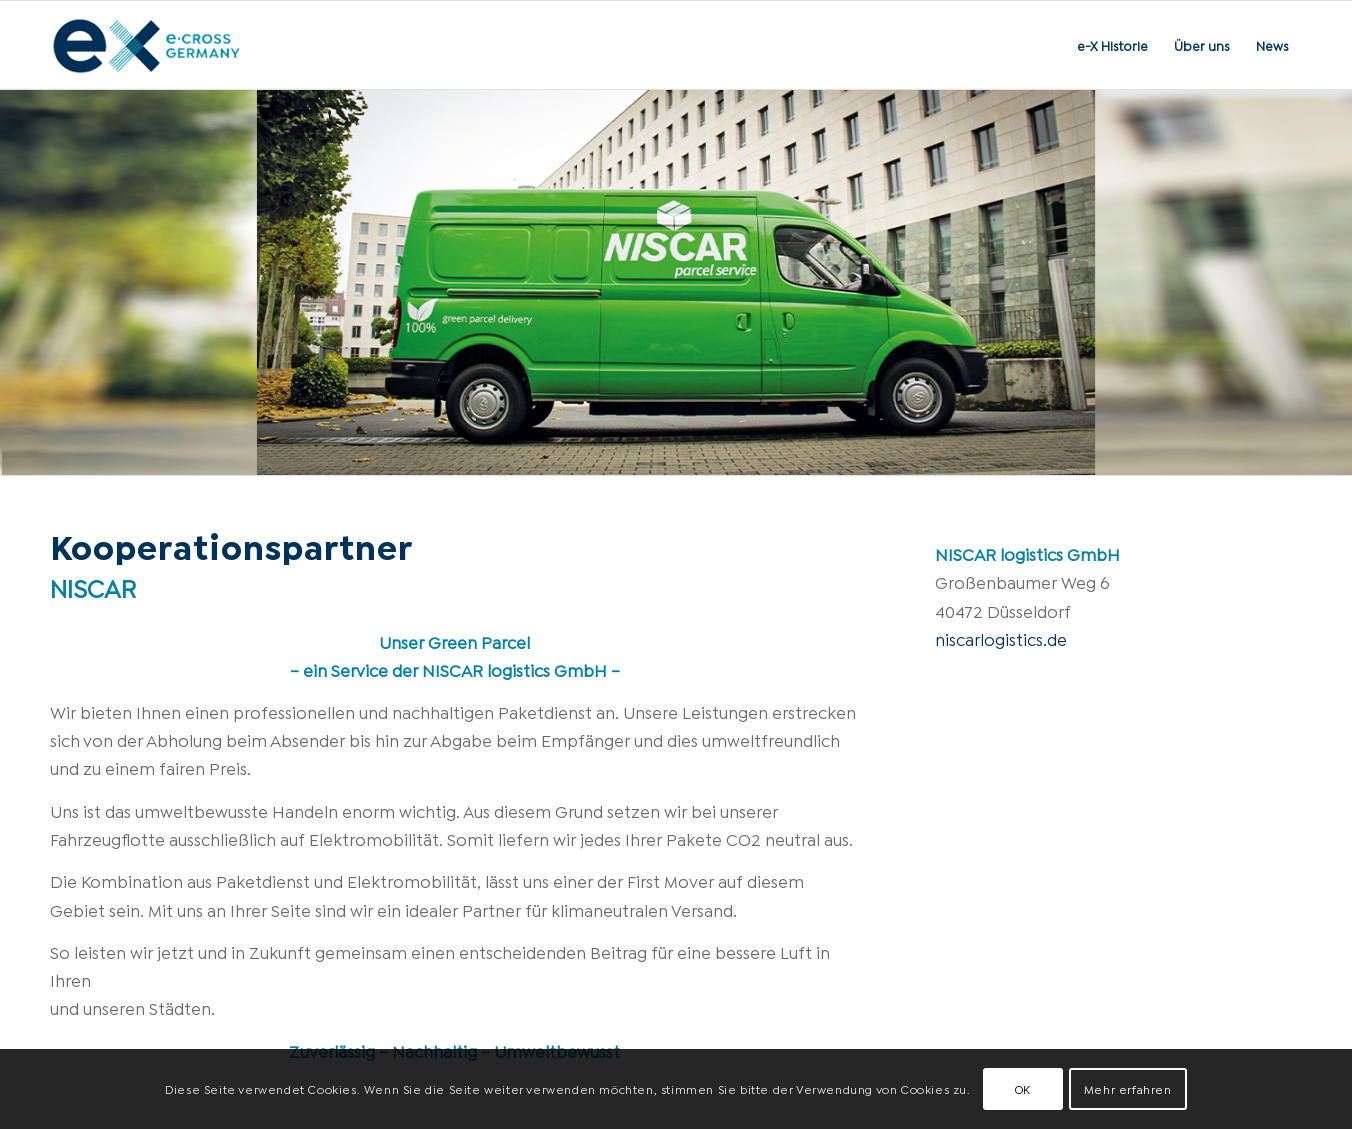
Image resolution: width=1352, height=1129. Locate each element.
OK (1023, 1088)
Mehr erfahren (1128, 1088)
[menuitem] (1112, 45)
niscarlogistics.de (1001, 638)
